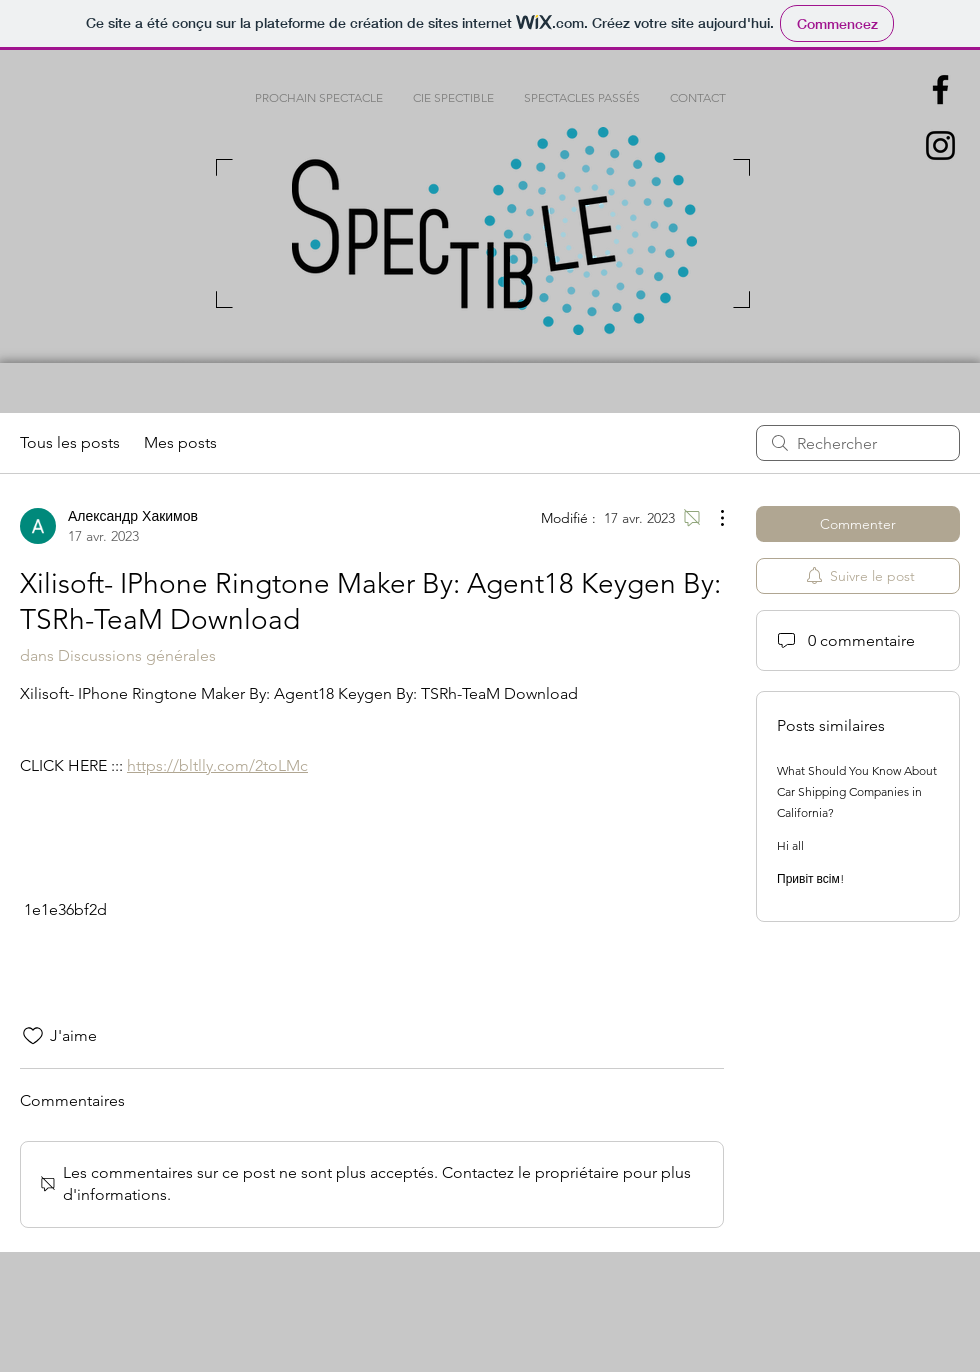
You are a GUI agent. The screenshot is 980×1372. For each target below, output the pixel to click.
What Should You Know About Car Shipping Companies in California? (857, 791)
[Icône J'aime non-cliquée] (33, 1036)
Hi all (790, 845)
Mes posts (180, 442)
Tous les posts (70, 442)
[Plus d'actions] (712, 518)
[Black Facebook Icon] (940, 89)
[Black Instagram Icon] (940, 145)
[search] (858, 443)
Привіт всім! (810, 878)
